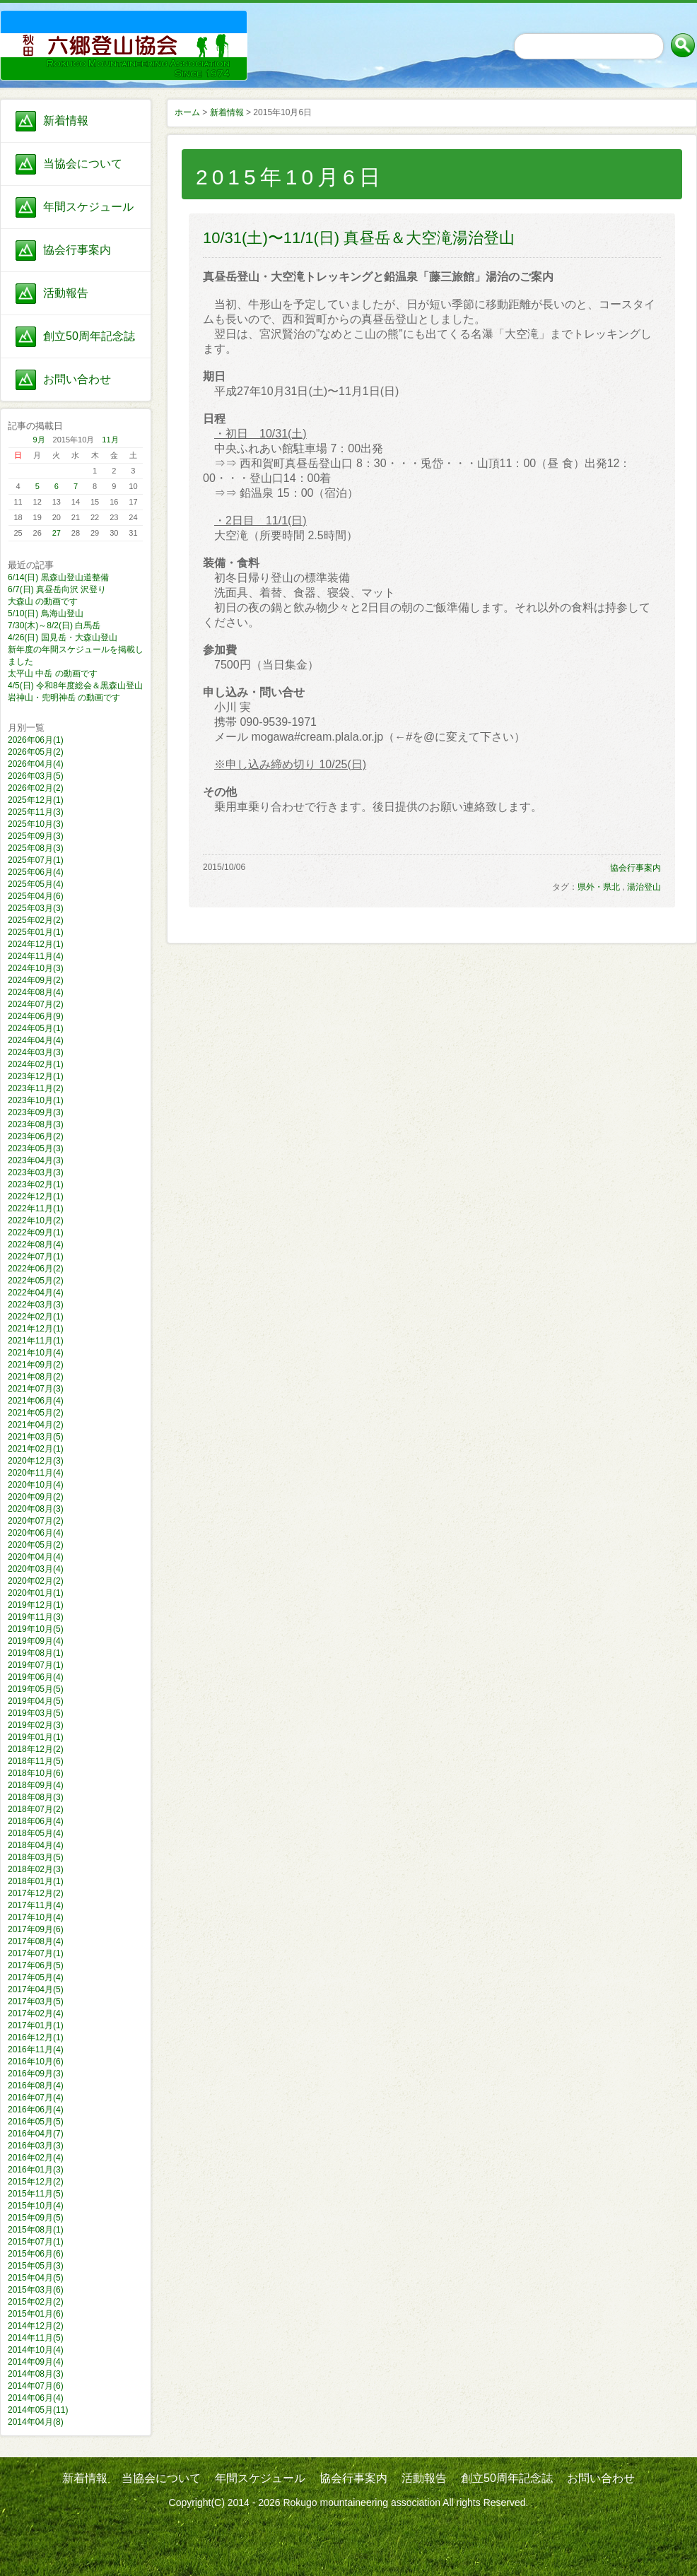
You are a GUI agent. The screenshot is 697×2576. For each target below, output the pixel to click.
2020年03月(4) (36, 1569)
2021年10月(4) (36, 1353)
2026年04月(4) (36, 764)
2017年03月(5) (36, 2001)
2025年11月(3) (36, 812)
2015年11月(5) (36, 2194)
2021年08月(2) (36, 1377)
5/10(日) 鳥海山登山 (45, 613)
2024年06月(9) (36, 1016)
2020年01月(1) (36, 1593)
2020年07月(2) (36, 1521)
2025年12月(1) (36, 800)
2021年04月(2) (36, 1425)
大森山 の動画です (43, 601)
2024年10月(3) (36, 968)
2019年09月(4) (36, 1641)
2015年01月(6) (36, 2314)
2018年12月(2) (36, 1749)
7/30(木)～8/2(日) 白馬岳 (54, 625)
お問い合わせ (77, 379)
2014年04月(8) (36, 2422)
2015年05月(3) (36, 2266)
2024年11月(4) (36, 956)
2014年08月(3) (36, 2374)
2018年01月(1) (36, 1881)
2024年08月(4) (36, 992)
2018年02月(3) (36, 1869)
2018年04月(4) (36, 1845)
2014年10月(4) (36, 2350)
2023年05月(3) (36, 1148)
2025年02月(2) (36, 920)
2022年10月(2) (36, 1220)
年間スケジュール (88, 207)
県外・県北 (599, 887)
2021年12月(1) (36, 1329)
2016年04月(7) (36, 2134)
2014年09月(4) (36, 2362)
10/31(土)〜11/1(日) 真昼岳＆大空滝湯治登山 (359, 238)
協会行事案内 (77, 250)
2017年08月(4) (36, 1941)
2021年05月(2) (36, 1413)
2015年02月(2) (36, 2302)
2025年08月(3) (36, 848)
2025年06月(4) (36, 872)
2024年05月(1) (36, 1028)
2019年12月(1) (36, 1605)
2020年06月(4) (36, 1533)
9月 (39, 439)
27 (56, 533)
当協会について (82, 164)
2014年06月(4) (36, 2398)
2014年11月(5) (36, 2338)
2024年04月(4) (36, 1040)
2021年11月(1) (36, 1341)
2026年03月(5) (36, 776)
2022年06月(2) (36, 1269)
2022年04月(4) (36, 1293)
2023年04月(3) (36, 1160)
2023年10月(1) (36, 1100)
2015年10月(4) (36, 2206)
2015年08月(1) (36, 2230)
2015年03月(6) (36, 2290)
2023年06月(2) (36, 1136)
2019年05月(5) (36, 1689)
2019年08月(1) (36, 1653)
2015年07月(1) (36, 2242)
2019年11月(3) (36, 1617)
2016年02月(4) (36, 2158)
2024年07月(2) (36, 1004)
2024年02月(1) (36, 1064)
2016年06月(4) (36, 2110)
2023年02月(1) (36, 1184)
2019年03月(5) (36, 1713)
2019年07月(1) (36, 1665)
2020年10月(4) (36, 1485)
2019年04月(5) (36, 1701)
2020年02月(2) (36, 1581)
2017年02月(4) (36, 2013)
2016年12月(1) (36, 2037)
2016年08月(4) (36, 2085)
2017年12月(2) (36, 1893)
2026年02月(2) (36, 788)
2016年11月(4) (36, 2049)
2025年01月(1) (36, 932)
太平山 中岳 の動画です (53, 673)
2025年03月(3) (36, 908)
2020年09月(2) (36, 1497)
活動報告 (65, 293)
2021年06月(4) (36, 1401)
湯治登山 (644, 887)
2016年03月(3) (36, 2146)
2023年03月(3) (36, 1172)
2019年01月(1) (36, 1737)
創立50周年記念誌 (89, 336)
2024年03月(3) (36, 1052)
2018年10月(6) (36, 1773)
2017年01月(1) (36, 2025)
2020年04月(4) (36, 1557)
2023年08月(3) (36, 1124)
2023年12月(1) (36, 1076)
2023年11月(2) (36, 1088)
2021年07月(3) (36, 1389)
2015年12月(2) (36, 2182)
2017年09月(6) (36, 1929)
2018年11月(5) (36, 1761)
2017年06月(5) (36, 1965)
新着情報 (65, 120)
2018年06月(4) (36, 1821)
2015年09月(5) (36, 2218)
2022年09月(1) (36, 1232)
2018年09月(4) (36, 1785)
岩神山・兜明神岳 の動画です (64, 697)
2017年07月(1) (36, 1953)
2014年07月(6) (36, 2386)
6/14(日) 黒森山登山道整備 (58, 577)
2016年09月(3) (36, 2073)
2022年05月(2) (36, 1281)
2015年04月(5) (36, 2278)
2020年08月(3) (36, 1509)
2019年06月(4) (36, 1677)
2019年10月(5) (36, 1629)
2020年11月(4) (36, 1473)
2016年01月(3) (36, 2170)
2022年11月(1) (36, 1208)
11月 (110, 439)
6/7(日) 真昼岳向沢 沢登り (57, 589)
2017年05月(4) (36, 1977)
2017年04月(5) (36, 1989)
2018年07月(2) (36, 1809)
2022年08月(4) (36, 1244)
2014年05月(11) (38, 2410)
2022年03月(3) (36, 1305)
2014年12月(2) (36, 2326)
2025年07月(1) (36, 860)
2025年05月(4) (36, 884)
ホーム (187, 112)
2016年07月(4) (36, 2097)
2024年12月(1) (36, 944)
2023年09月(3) (36, 1112)
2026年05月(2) (36, 752)
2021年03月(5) (36, 1437)
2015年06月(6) (36, 2254)
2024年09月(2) (36, 980)
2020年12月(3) (36, 1461)
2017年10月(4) (36, 1917)
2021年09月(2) (36, 1365)
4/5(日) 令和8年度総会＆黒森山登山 (75, 685)
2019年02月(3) (36, 1725)
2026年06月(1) (36, 740)
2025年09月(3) (36, 836)
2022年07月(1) (36, 1256)
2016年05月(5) (36, 2122)
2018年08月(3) (36, 1797)
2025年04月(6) (36, 896)
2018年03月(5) (36, 1857)
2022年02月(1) (36, 1317)
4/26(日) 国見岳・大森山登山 (62, 637)
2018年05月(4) (36, 1833)
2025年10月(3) (36, 824)
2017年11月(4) (36, 1905)
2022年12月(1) (36, 1196)
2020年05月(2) (36, 1545)
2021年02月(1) (36, 1449)
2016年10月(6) (36, 2061)
